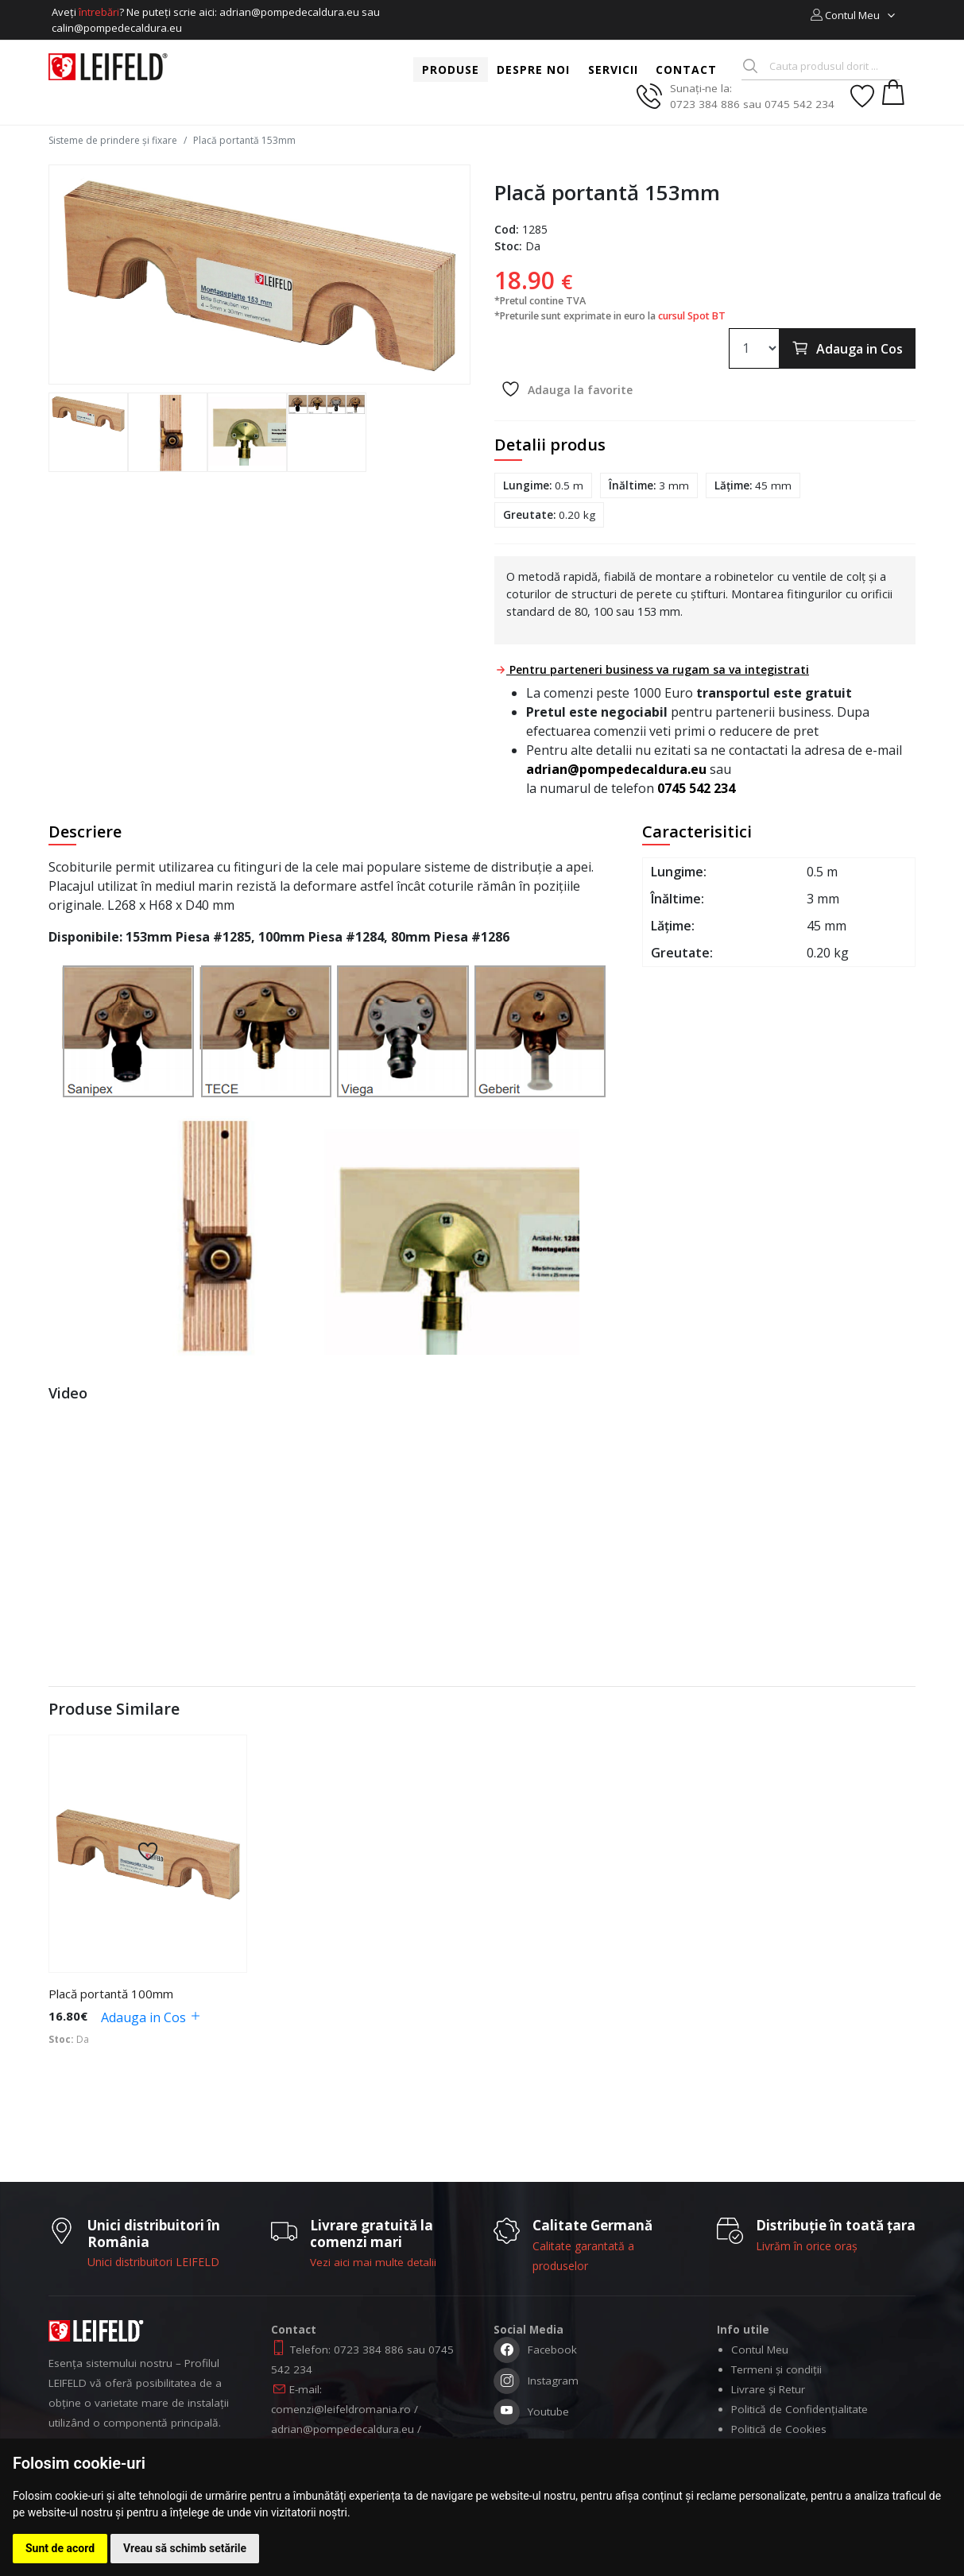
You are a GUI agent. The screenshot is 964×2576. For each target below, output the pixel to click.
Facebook (535, 2351)
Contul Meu (759, 2349)
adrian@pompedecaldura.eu (616, 769)
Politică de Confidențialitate (799, 2409)
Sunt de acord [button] (60, 2548)
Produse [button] (450, 69)
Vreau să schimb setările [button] (184, 2548)
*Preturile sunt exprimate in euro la (610, 316)
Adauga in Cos (847, 347)
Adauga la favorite (567, 389)
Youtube (531, 2413)
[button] (853, 15)
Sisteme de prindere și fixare (112, 140)
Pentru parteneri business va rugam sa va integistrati (652, 669)
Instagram (536, 2382)
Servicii (613, 69)
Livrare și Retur (768, 2389)
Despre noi (533, 69)
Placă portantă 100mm (110, 1994)
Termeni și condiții (776, 2369)
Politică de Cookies (779, 2429)
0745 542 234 (696, 788)
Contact (686, 69)
